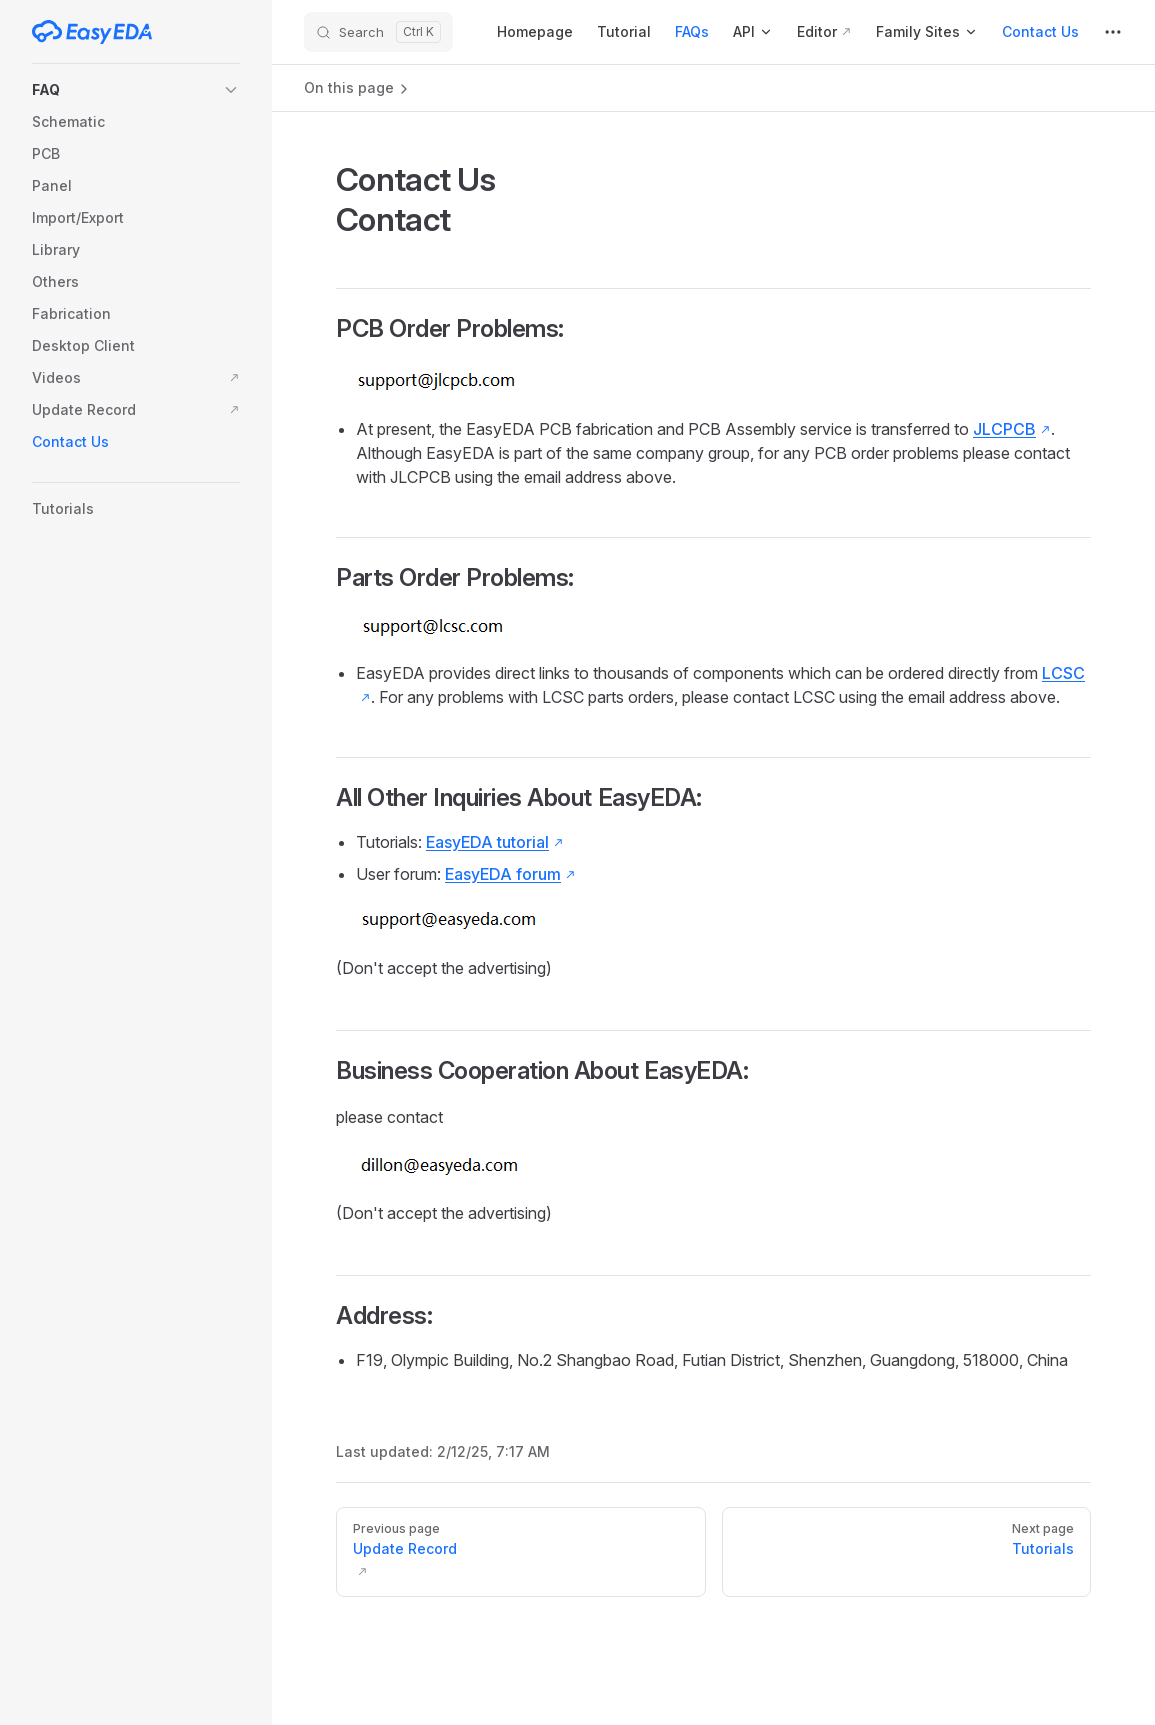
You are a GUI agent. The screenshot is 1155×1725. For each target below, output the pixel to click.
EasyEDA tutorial (487, 842)
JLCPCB (1004, 429)
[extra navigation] (1113, 32)
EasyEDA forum (503, 874)
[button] (136, 90)
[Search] (378, 32)
